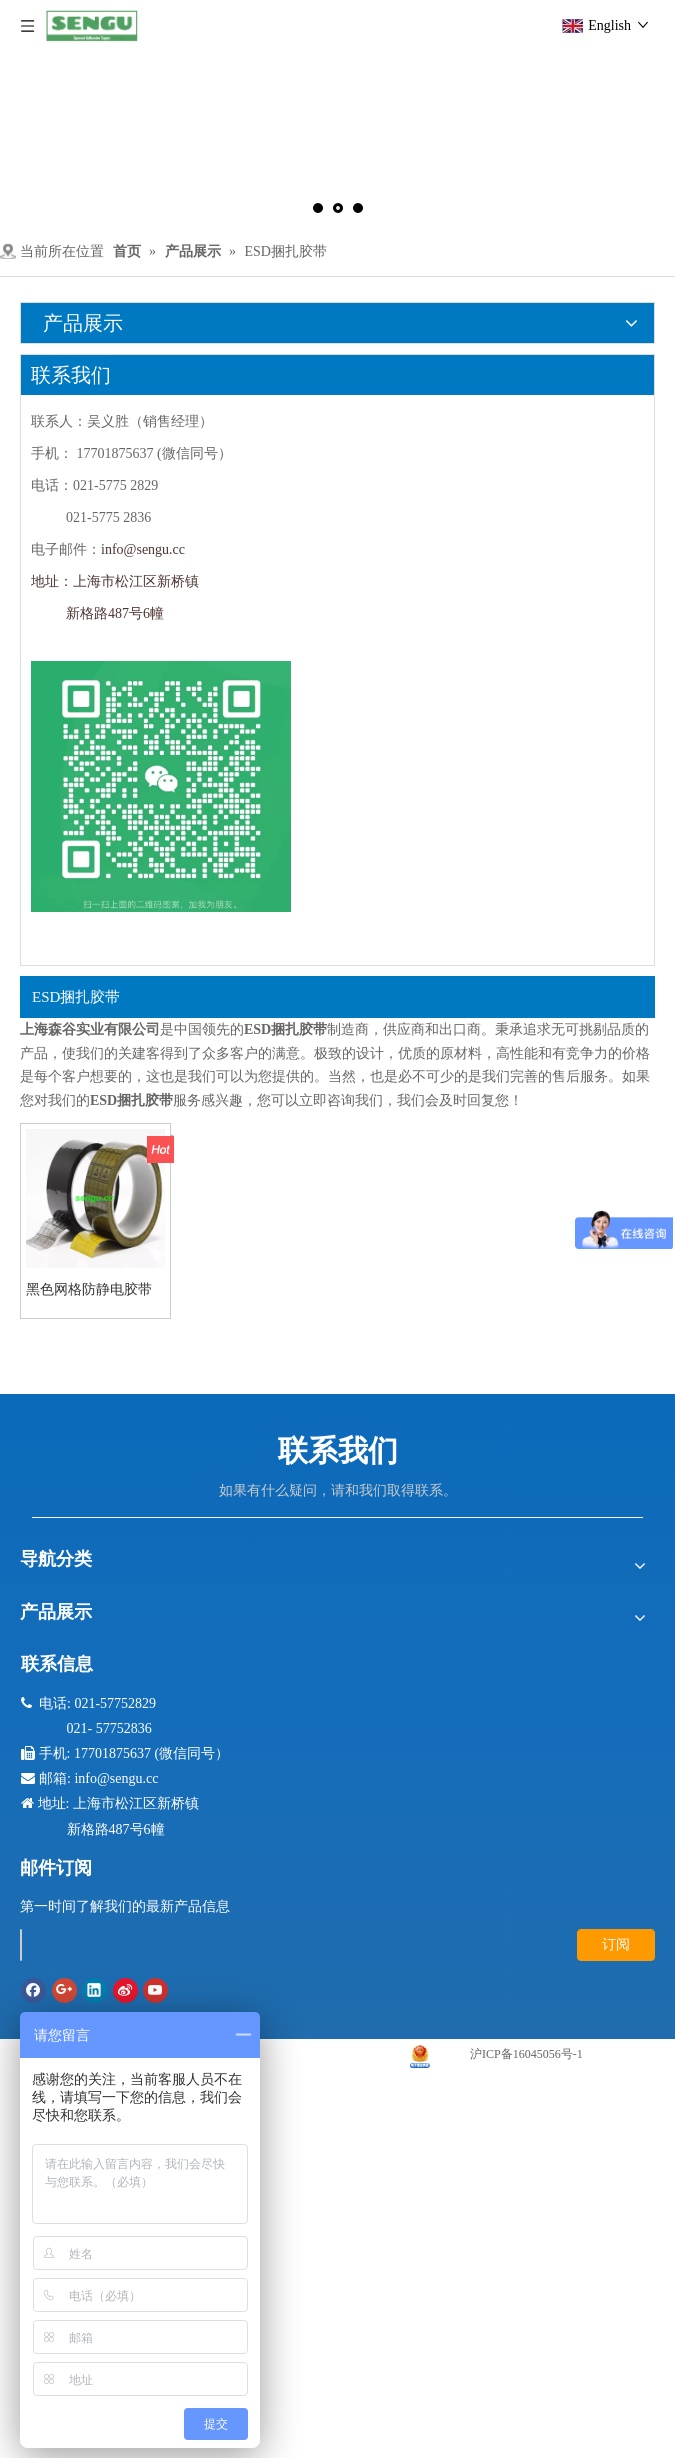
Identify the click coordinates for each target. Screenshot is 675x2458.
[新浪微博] (125, 1989)
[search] (21, 1945)
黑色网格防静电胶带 (89, 1289)
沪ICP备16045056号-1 (526, 2054)
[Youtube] (155, 1989)
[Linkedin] (94, 1989)
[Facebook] (33, 1989)
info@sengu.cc (143, 549)
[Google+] (64, 1989)
